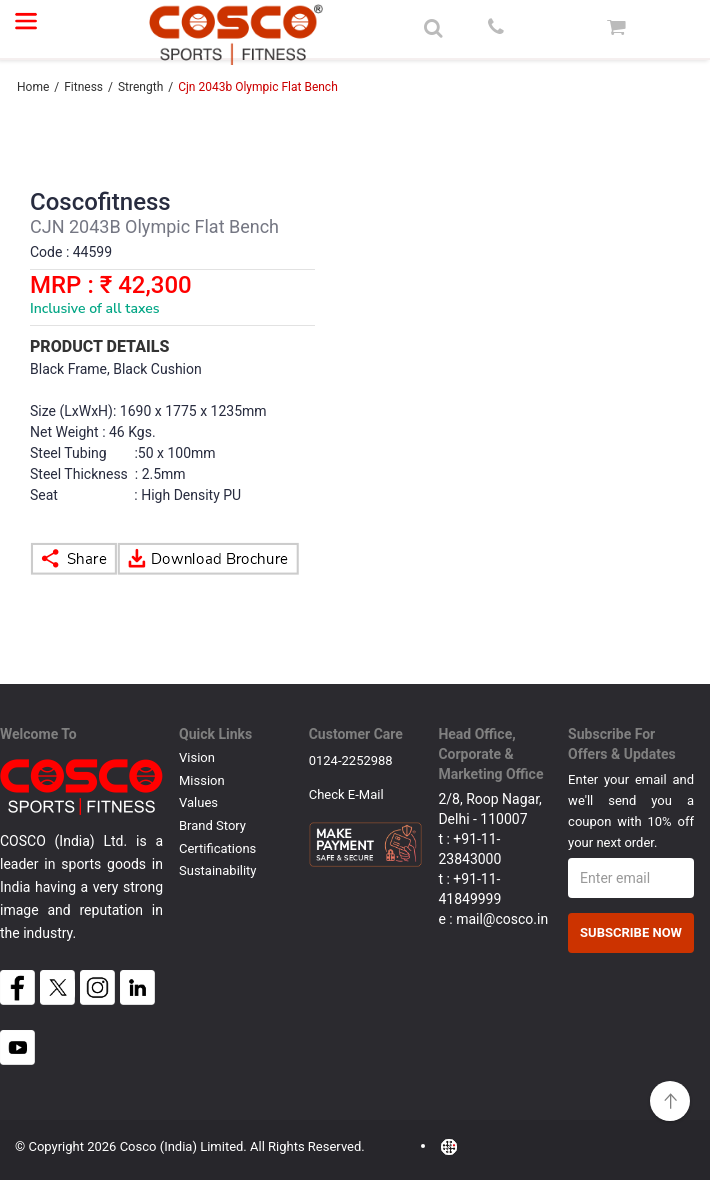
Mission (202, 780)
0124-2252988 (351, 760)
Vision (197, 757)
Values (198, 802)
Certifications (217, 848)
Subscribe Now (631, 932)
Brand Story (212, 825)
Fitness (83, 87)
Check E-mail (346, 794)
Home (33, 87)
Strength (142, 87)
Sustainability (218, 870)
